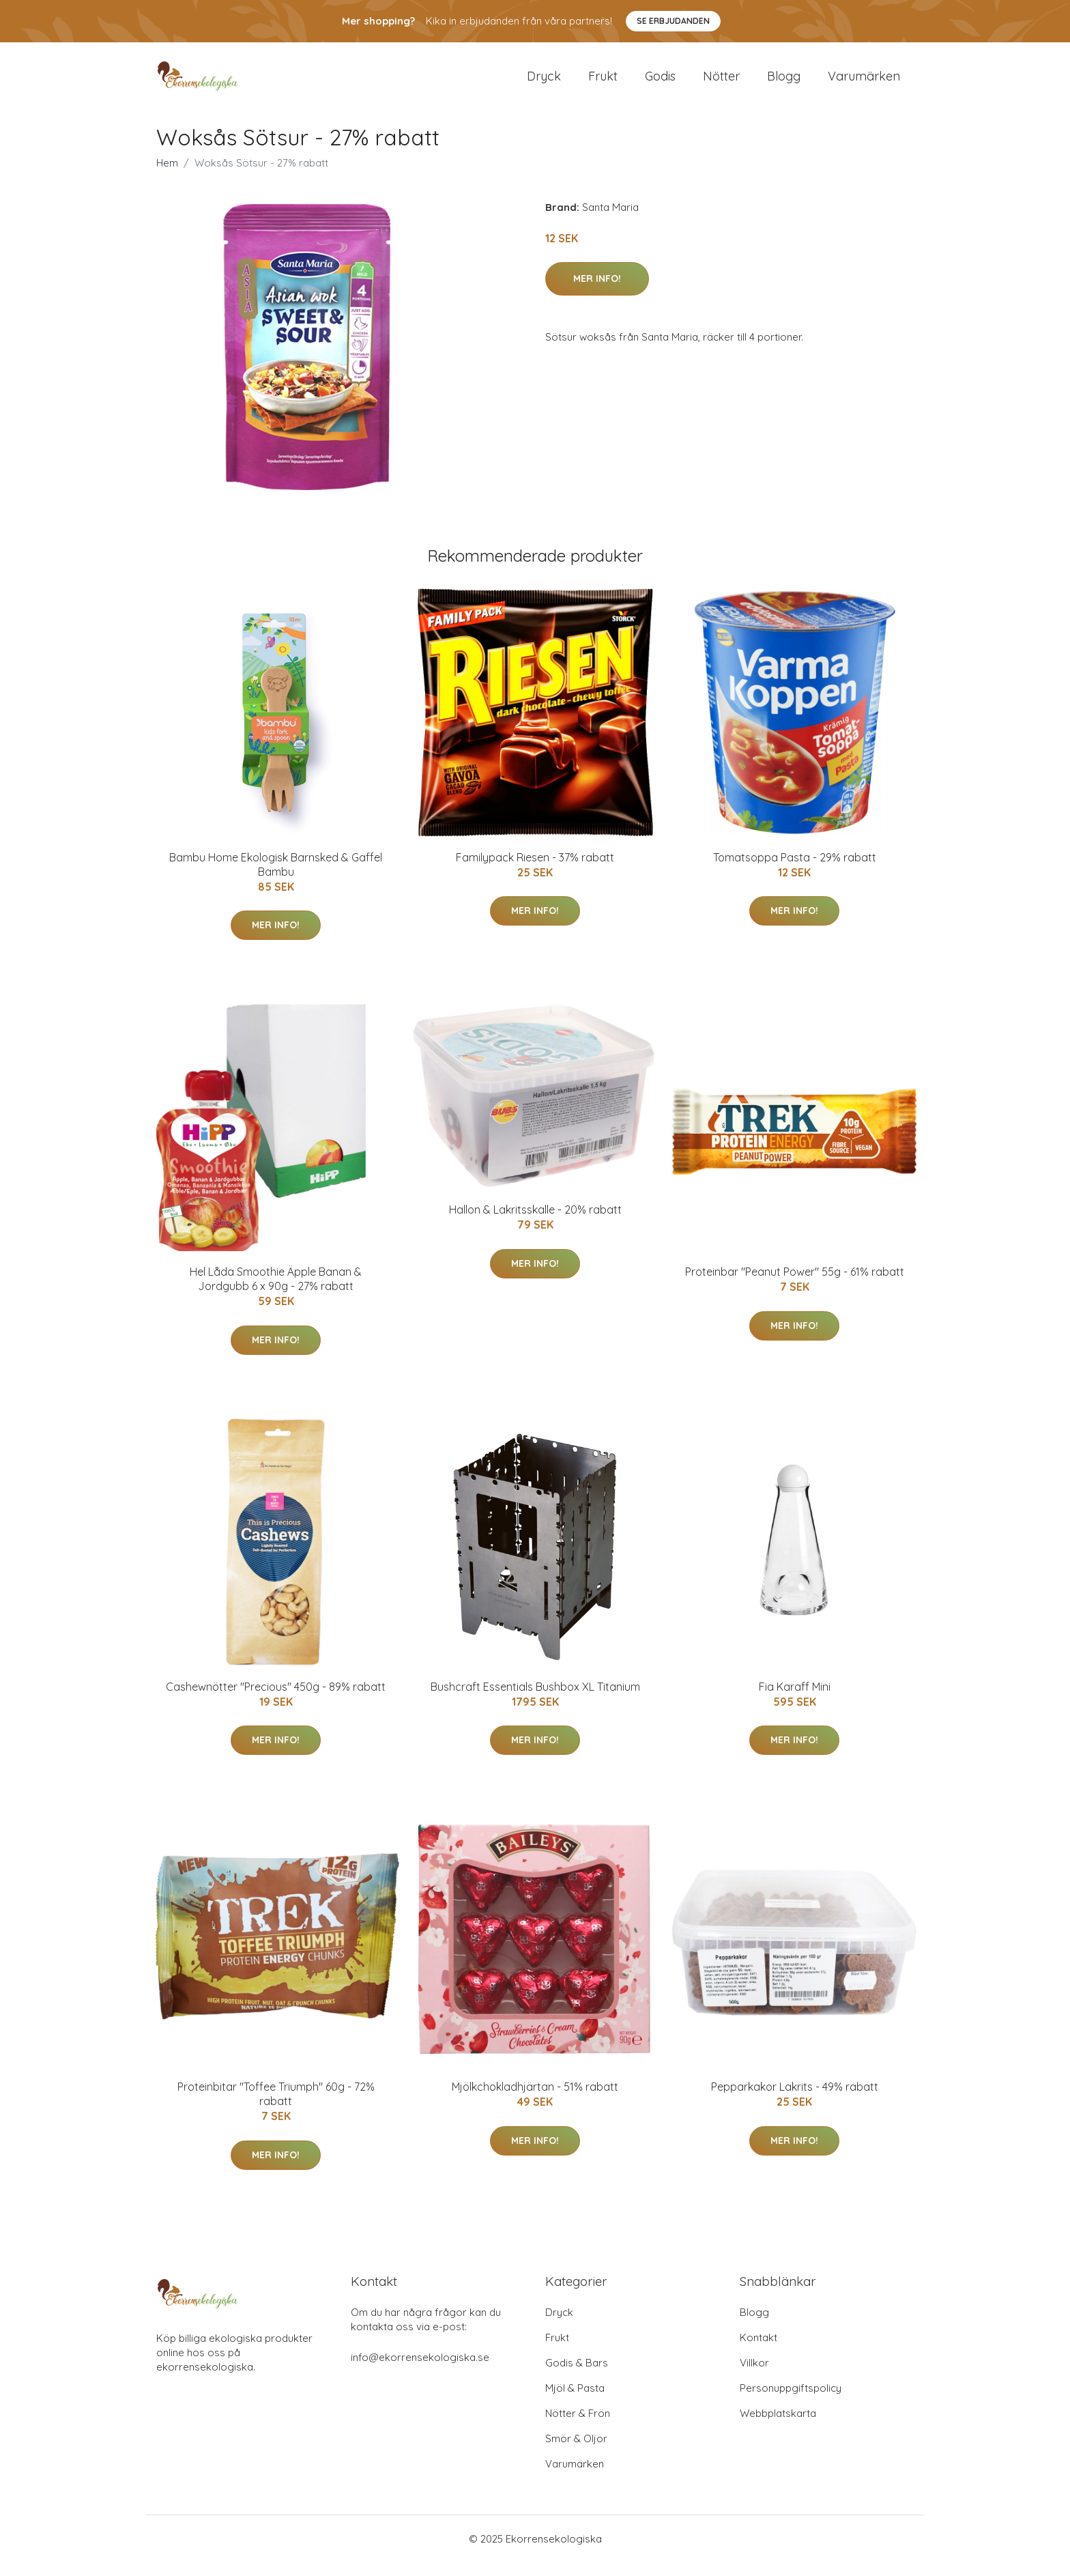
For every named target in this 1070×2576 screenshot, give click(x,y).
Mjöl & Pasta (575, 2401)
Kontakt (758, 2351)
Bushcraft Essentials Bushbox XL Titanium (535, 1700)
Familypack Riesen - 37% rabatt (535, 871)
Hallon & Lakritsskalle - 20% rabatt (535, 1223)
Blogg (783, 83)
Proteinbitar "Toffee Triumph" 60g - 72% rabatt (276, 2107)
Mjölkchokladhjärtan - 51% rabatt (535, 2100)
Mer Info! (597, 292)
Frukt (603, 83)
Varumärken (864, 83)
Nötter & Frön (577, 2426)
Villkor (754, 2376)
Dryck (544, 83)
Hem (167, 176)
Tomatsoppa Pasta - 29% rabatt (794, 871)
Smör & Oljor (576, 2452)
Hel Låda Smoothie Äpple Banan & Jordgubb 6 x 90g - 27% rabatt (276, 1292)
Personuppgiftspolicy (790, 2401)
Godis (660, 83)
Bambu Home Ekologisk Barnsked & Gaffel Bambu (275, 878)
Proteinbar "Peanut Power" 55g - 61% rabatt (794, 1285)
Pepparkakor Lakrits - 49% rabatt (794, 2100)
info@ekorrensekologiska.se (420, 2370)
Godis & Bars (576, 2376)
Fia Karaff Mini (794, 1700)
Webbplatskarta (778, 2426)
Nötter (721, 83)
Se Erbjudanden (673, 21)
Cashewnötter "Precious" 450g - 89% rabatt (276, 1700)
